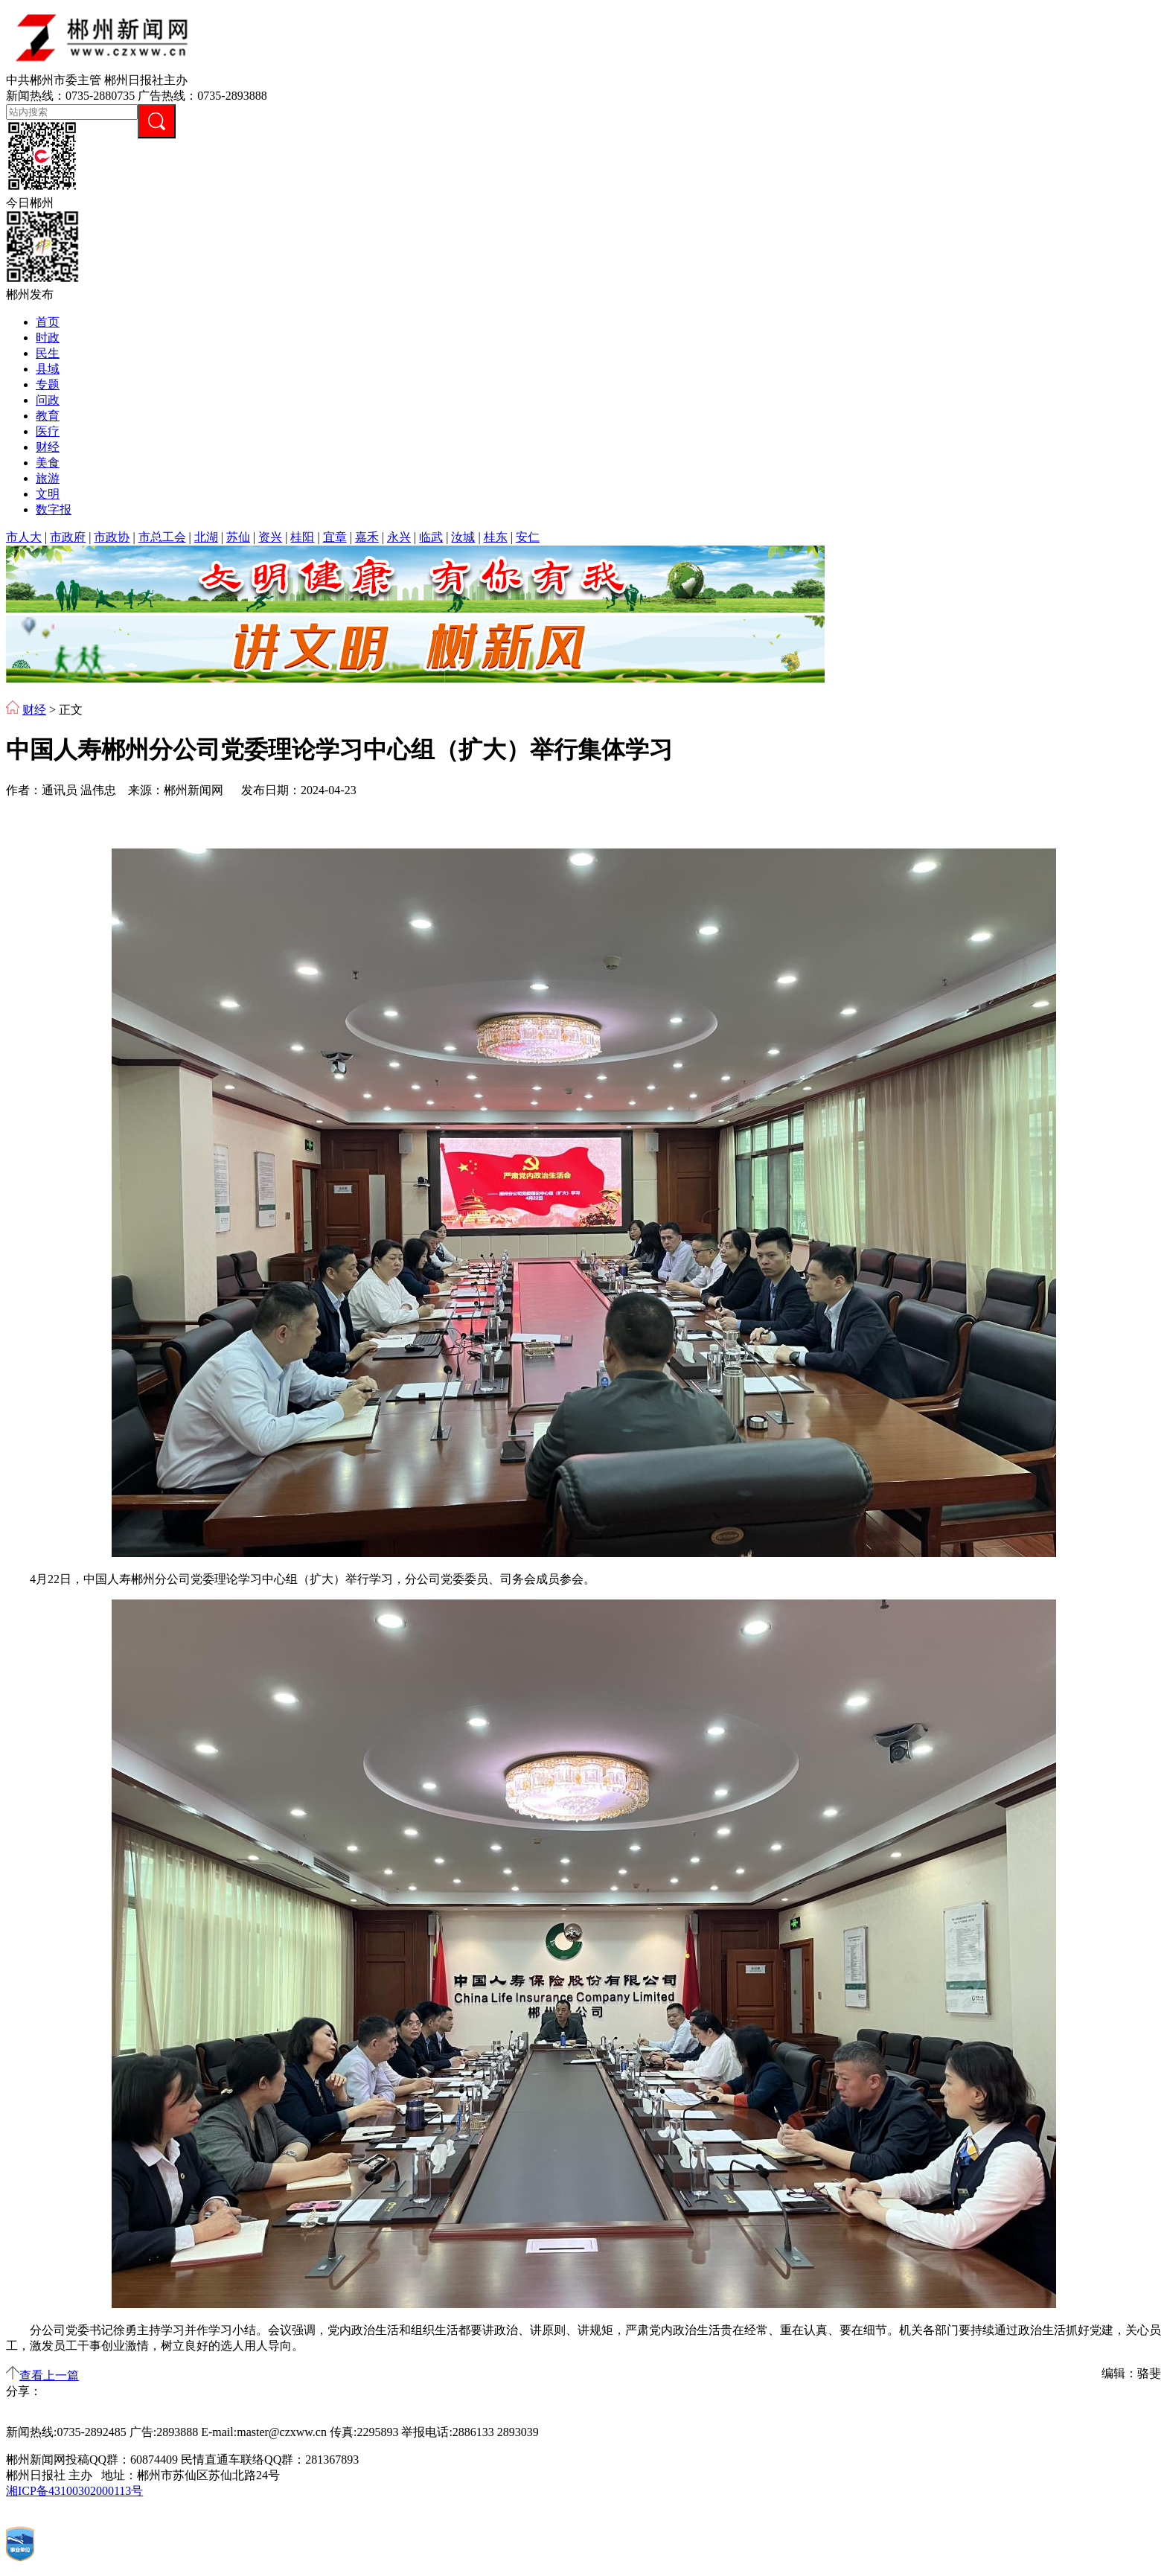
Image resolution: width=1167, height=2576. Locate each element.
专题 (48, 384)
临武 (431, 537)
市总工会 (162, 537)
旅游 (48, 478)
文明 (48, 494)
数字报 (53, 509)
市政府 (68, 537)
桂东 (496, 537)
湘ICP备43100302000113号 (74, 2490)
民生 (48, 353)
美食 (48, 462)
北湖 (206, 537)
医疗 (48, 431)
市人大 (24, 537)
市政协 (112, 537)
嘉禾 (367, 537)
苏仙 (238, 537)
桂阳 (302, 537)
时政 (48, 337)
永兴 (399, 537)
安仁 (528, 537)
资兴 (270, 537)
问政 (48, 400)
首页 (48, 322)
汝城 (463, 537)
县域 (48, 368)
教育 (48, 415)
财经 (48, 447)
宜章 (335, 537)
